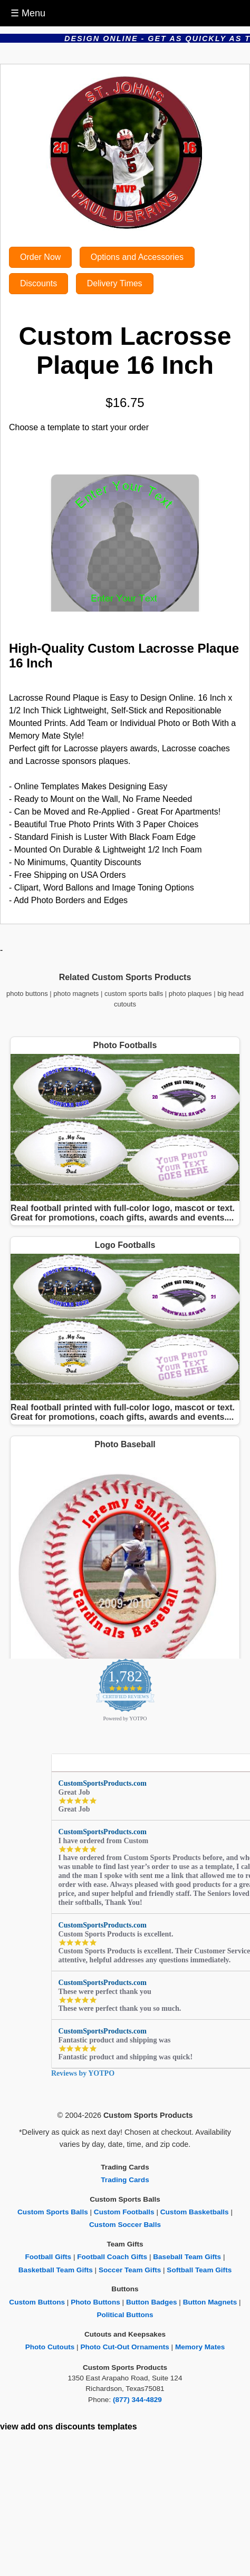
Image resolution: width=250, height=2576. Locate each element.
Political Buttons (125, 2315)
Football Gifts (48, 2257)
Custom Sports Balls (52, 2212)
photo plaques (190, 994)
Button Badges (151, 2302)
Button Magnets (210, 2302)
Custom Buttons (37, 2302)
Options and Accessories (137, 257)
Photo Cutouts (50, 2347)
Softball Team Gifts (199, 2270)
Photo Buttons (95, 2302)
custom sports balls (133, 994)
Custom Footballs (124, 2212)
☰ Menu (28, 13)
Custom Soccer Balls (125, 2225)
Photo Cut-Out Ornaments (124, 2347)
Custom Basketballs (194, 2212)
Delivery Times (114, 283)
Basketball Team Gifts (55, 2270)
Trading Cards (125, 2180)
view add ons (26, 2426)
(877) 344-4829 (137, 2400)
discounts (75, 2426)
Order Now (40, 257)
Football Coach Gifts (112, 2257)
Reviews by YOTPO (82, 2073)
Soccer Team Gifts (130, 2270)
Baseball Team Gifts (187, 2257)
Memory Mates (200, 2347)
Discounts (38, 283)
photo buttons (27, 994)
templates (117, 2426)
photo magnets (76, 994)
